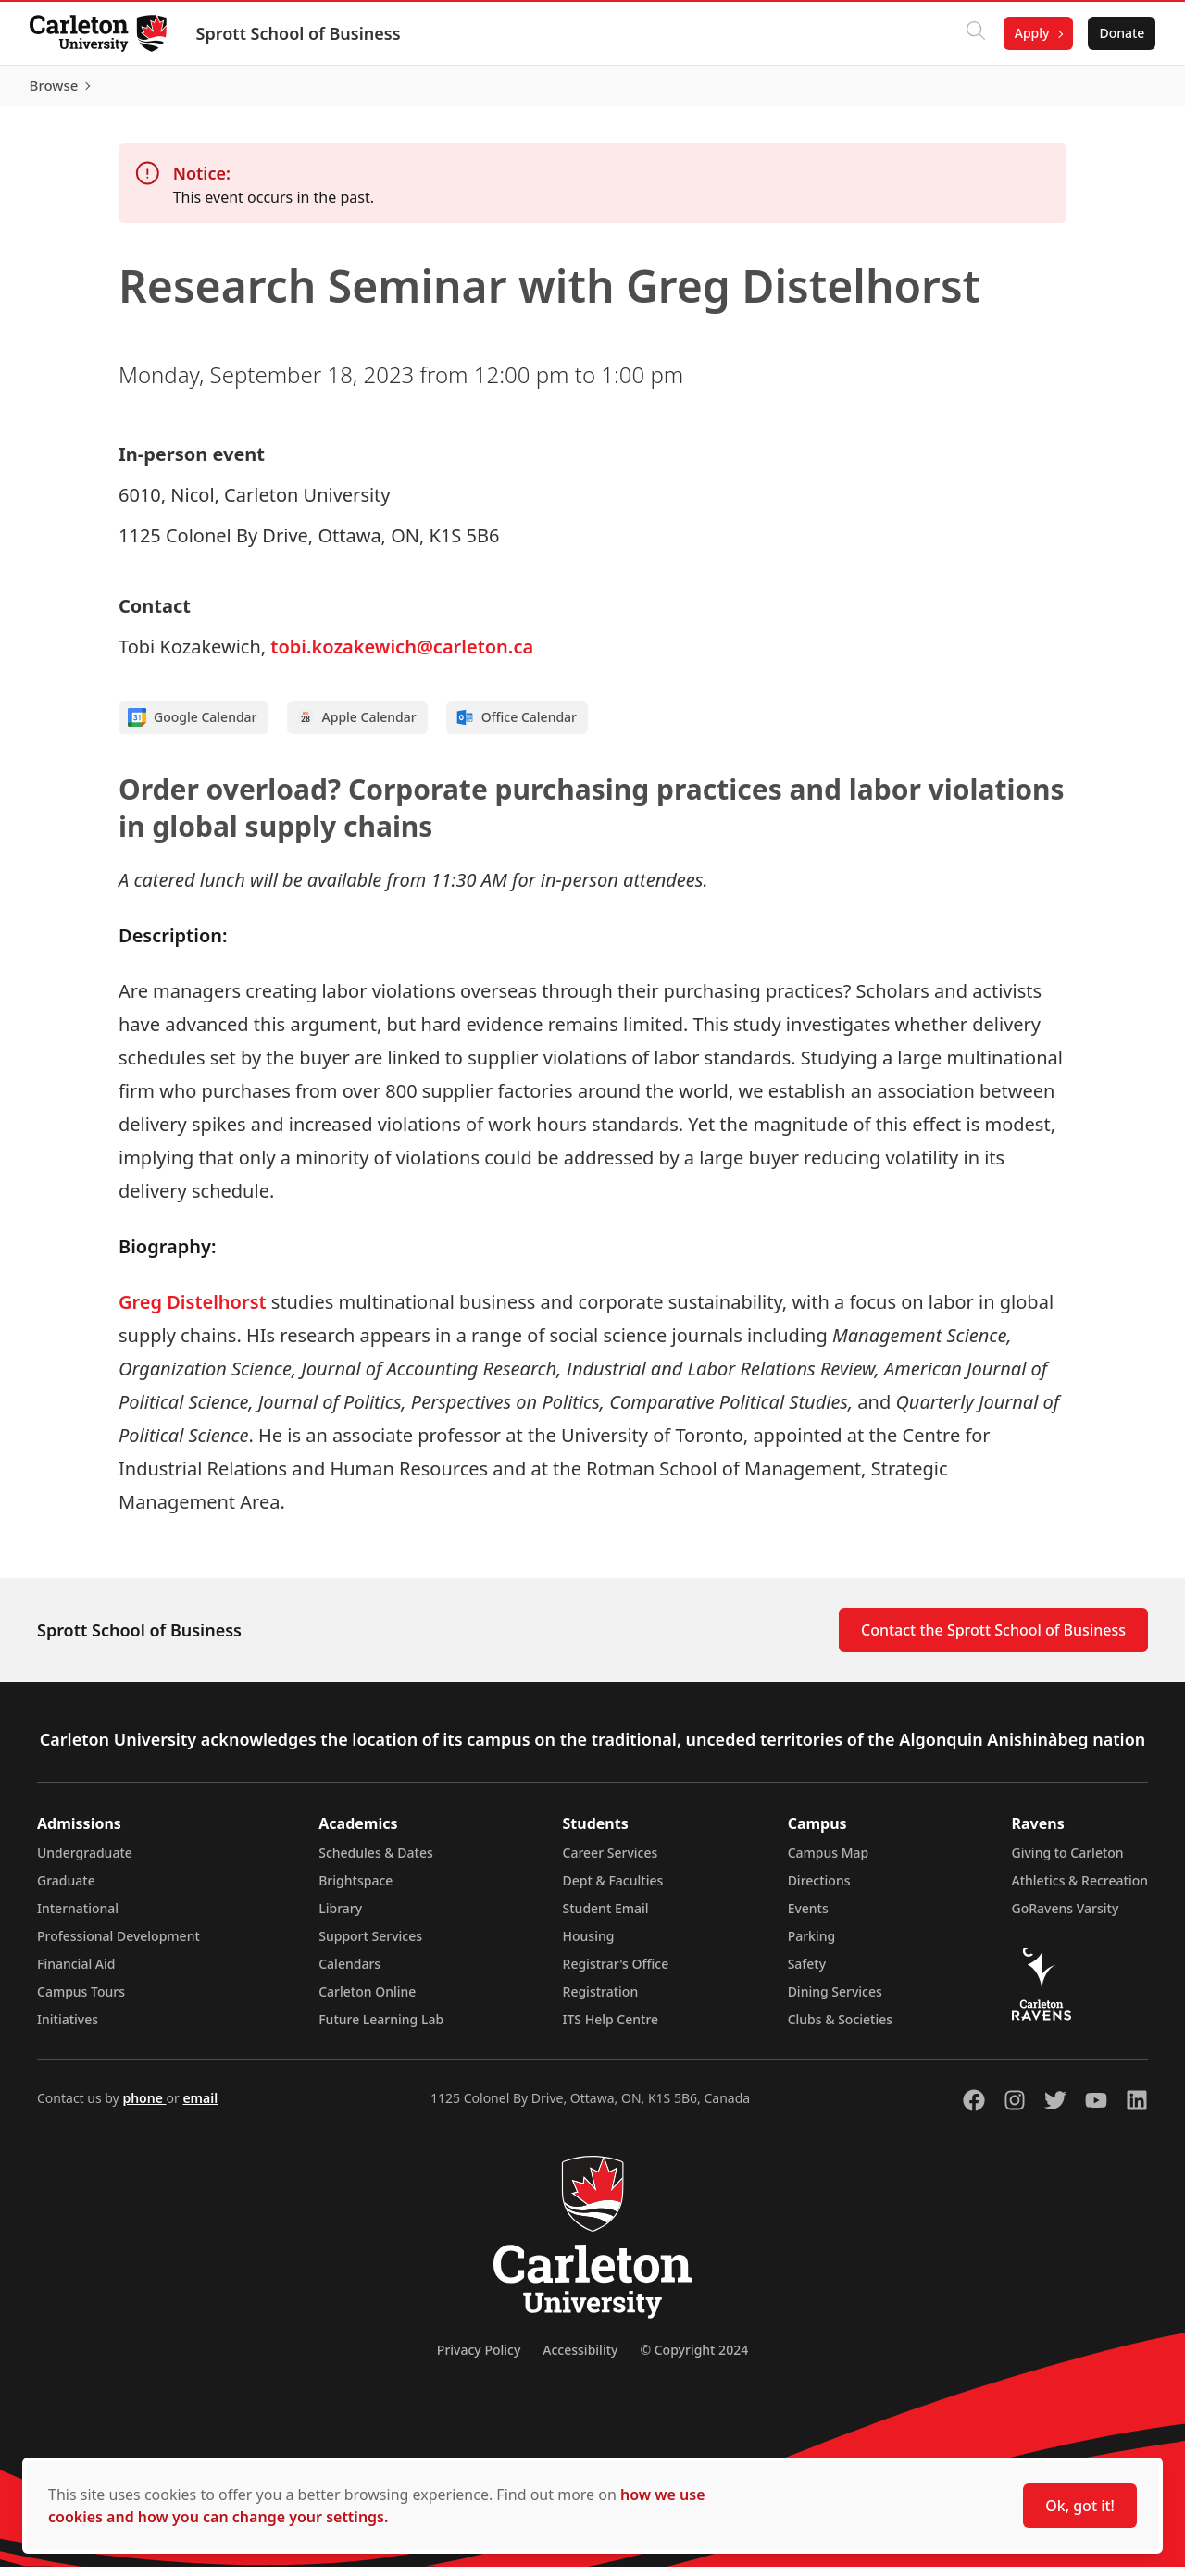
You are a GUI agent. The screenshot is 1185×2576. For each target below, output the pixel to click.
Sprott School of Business (298, 33)
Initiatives (67, 2028)
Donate (1121, 33)
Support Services (370, 1945)
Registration (601, 2001)
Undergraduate (84, 1862)
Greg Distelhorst (192, 1311)
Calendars (349, 1973)
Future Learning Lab (380, 2028)
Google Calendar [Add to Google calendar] (192, 726)
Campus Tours (81, 2001)
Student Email (606, 1917)
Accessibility (580, 2359)
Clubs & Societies (840, 2028)
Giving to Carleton (1068, 1862)
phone (144, 2107)
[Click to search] (975, 33)
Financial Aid (76, 1973)
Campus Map (828, 1862)
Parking (812, 1945)
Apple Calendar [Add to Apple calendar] (356, 726)
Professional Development (118, 1945)
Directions (819, 1889)
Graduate (66, 1889)
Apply (1031, 33)
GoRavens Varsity (1065, 1917)
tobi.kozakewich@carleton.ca (401, 655)
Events (808, 1917)
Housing (589, 1945)
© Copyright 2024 (694, 2359)
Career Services (610, 1862)
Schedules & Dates (375, 1862)
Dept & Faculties (613, 1889)
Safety (807, 1973)
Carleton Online (367, 2001)
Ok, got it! (1080, 2505)
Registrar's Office (616, 1973)
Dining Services (835, 2001)
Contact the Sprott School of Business (993, 1639)
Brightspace (355, 1889)
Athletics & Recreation (1080, 1889)
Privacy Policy (478, 2359)
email (200, 2107)
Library (340, 1917)
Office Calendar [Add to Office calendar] (516, 726)
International (77, 1917)
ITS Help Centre (611, 2028)
